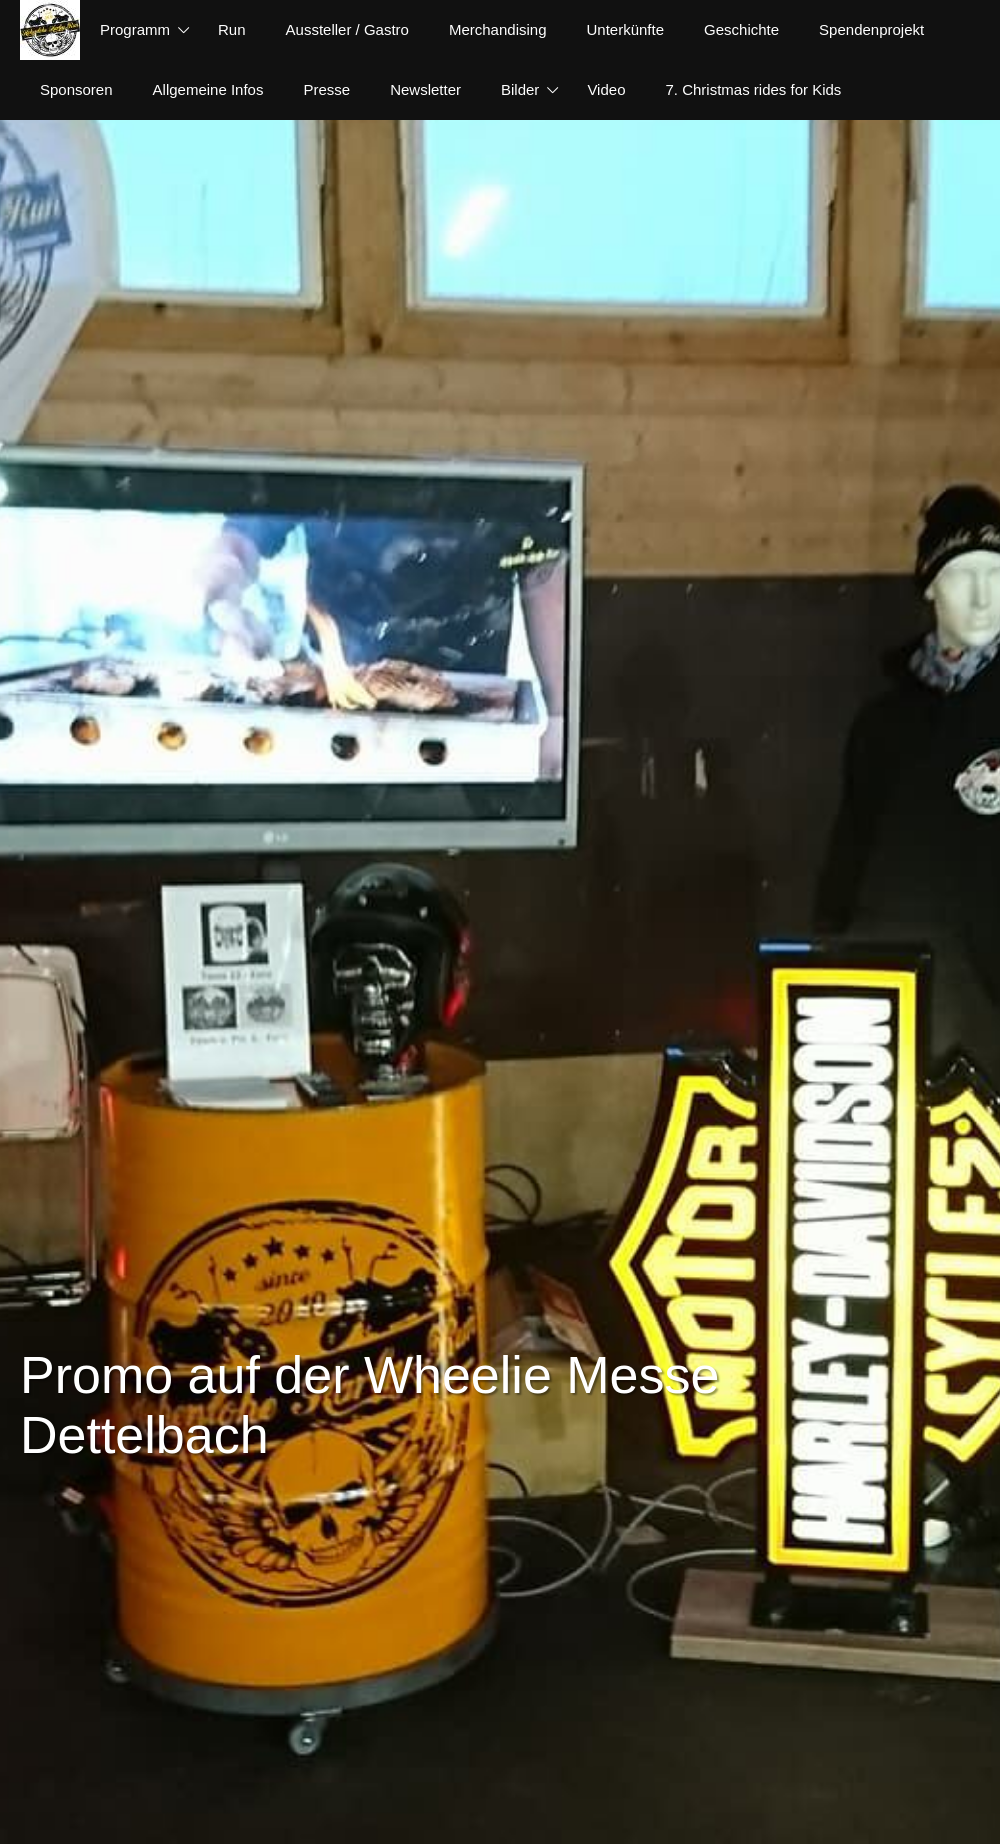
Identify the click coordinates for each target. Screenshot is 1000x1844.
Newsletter (425, 89)
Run (232, 29)
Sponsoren (76, 89)
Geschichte (741, 29)
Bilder (520, 89)
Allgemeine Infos (208, 89)
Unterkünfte (626, 29)
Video (606, 89)
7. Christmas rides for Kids (753, 89)
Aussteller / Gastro (347, 29)
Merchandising (498, 29)
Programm (135, 29)
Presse (326, 89)
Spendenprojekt (871, 29)
